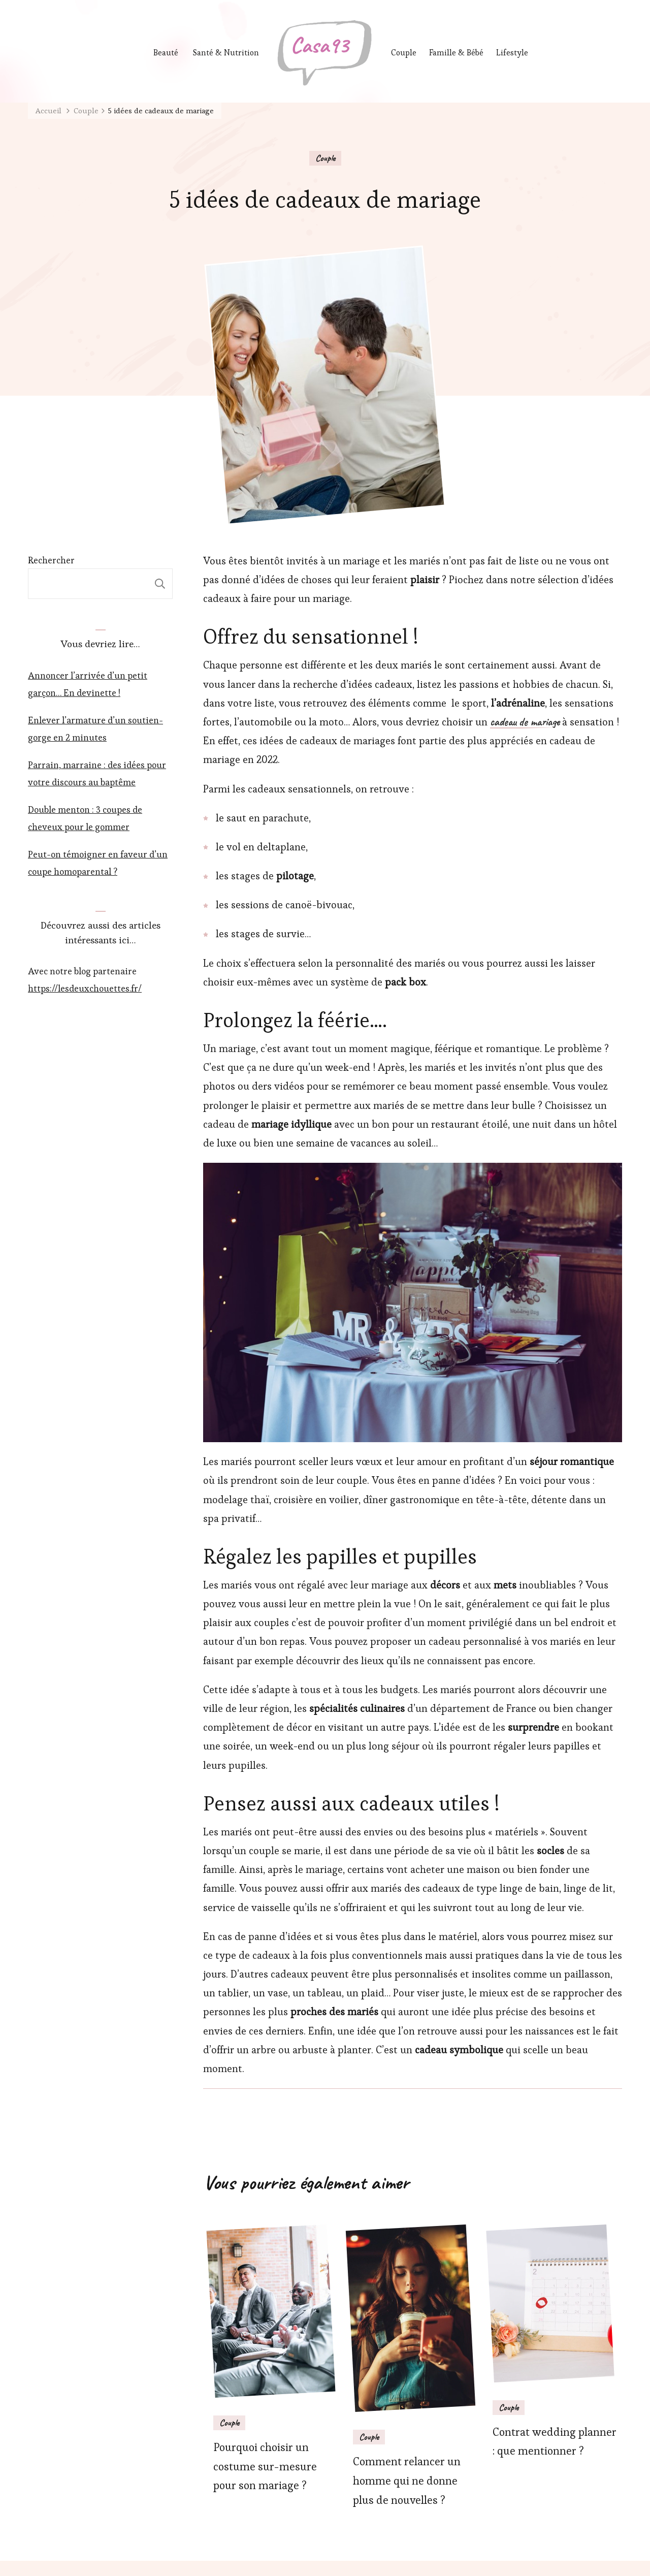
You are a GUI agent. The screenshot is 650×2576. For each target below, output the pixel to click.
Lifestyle (516, 52)
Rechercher (51, 560)
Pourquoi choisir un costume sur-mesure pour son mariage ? (265, 2466)
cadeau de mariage (525, 722)
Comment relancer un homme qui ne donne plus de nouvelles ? (407, 2481)
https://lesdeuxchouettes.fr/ (85, 988)
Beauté (165, 52)
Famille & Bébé (458, 52)
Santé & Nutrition (226, 52)
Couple (403, 52)
